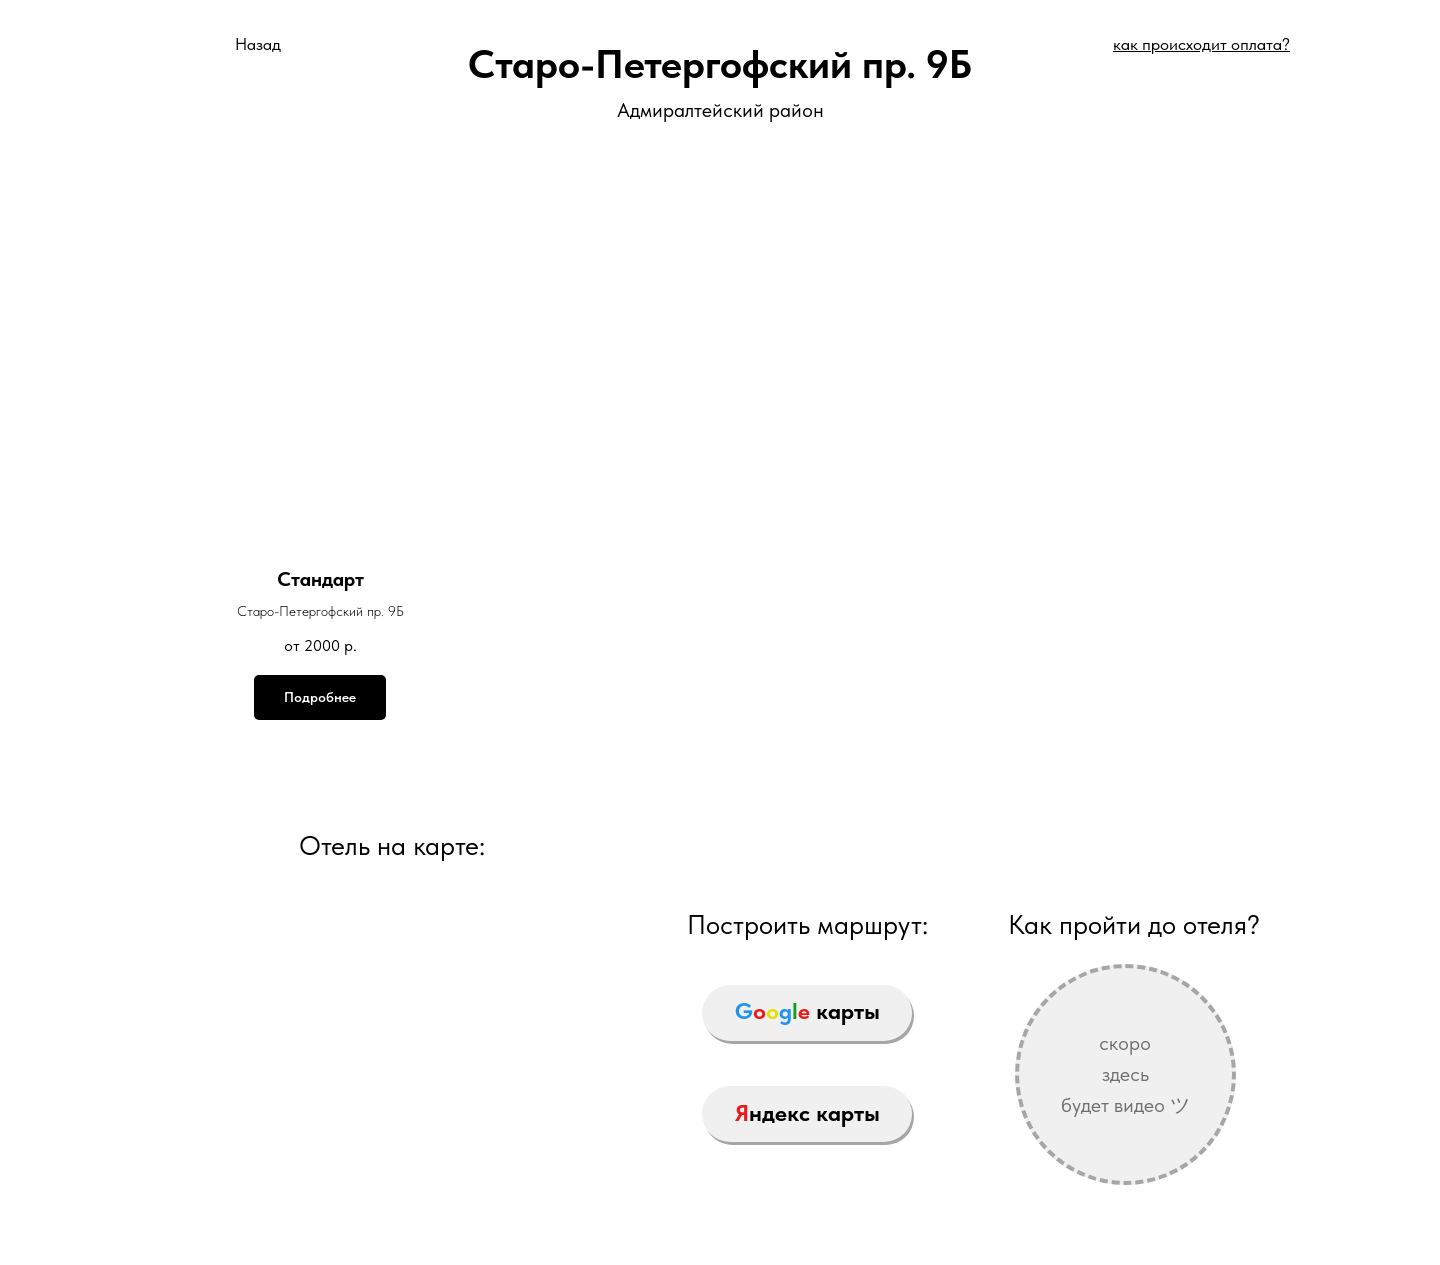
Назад (258, 44)
